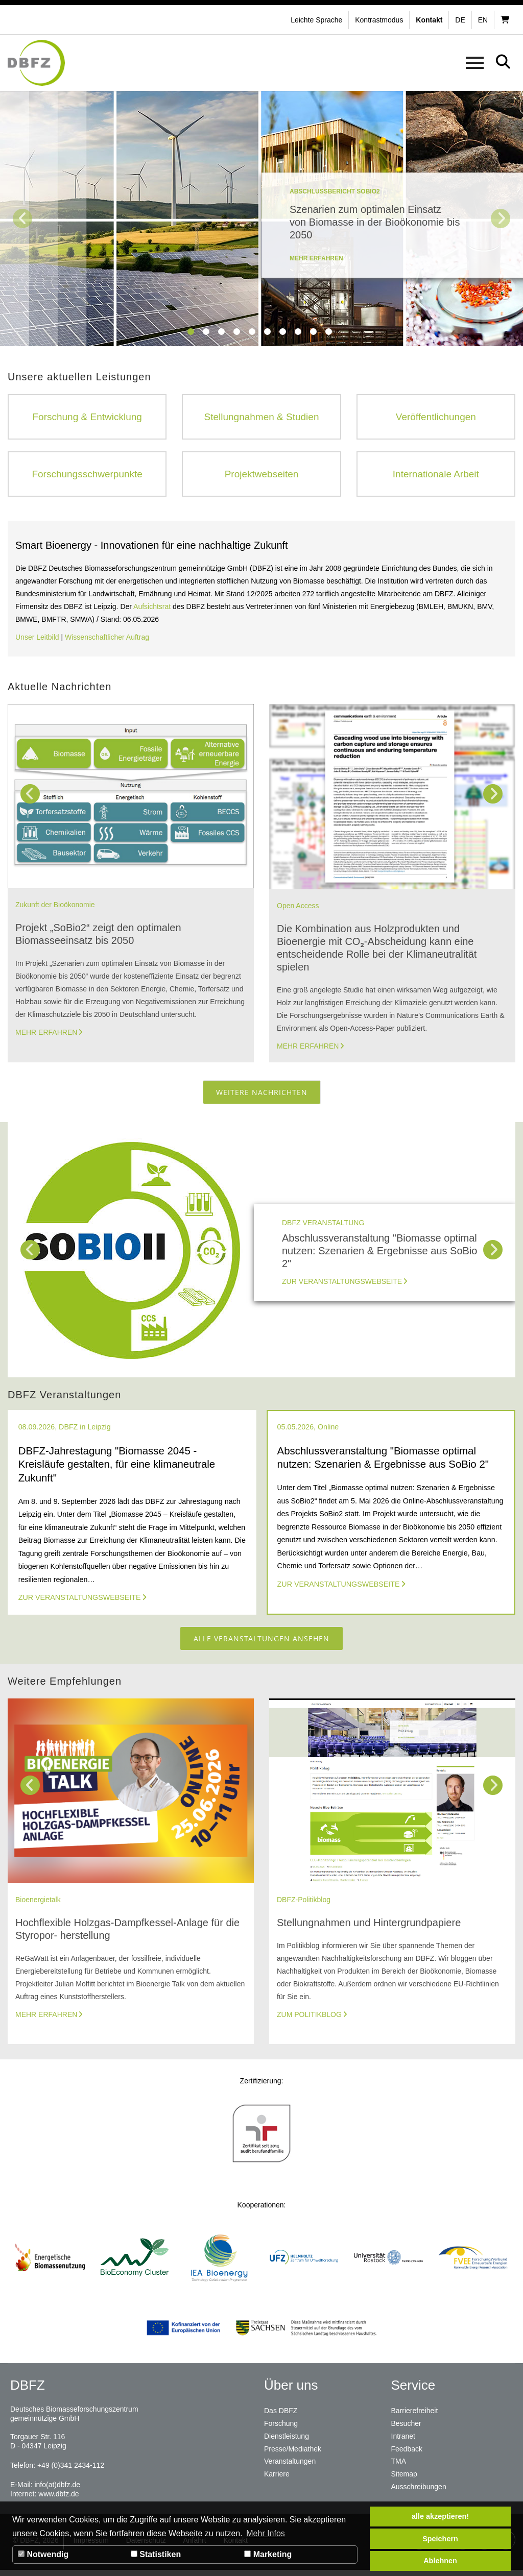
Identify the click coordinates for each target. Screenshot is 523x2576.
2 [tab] (207, 332)
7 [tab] (283, 332)
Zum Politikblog (309, 2020)
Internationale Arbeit (436, 475)
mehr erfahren (316, 258)
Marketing (268, 2554)
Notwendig (43, 2554)
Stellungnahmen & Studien (261, 416)
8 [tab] (299, 332)
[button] (380, 20)
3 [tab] (222, 332)
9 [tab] (314, 332)
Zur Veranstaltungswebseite (342, 1284)
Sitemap (404, 2478)
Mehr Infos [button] (265, 2533)
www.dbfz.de (58, 2500)
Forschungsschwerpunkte (87, 475)
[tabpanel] (261, 218)
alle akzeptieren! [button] (440, 2516)
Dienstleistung (286, 2441)
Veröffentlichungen (436, 416)
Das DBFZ (280, 2417)
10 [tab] (329, 332)
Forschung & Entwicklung (86, 416)
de (460, 20)
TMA (399, 2466)
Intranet (403, 2441)
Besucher (406, 2429)
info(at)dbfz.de (57, 2491)
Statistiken (156, 2554)
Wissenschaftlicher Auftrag (107, 640)
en (483, 20)
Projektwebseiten (262, 475)
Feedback (406, 2453)
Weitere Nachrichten (261, 1095)
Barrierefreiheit (414, 2417)
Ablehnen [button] (440, 2561)
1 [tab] (191, 332)
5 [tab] (253, 332)
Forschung (281, 2429)
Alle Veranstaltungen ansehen (261, 1642)
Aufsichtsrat (153, 609)
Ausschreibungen (418, 2490)
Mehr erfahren (46, 1035)
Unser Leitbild (37, 640)
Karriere (277, 2478)
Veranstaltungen (290, 2466)
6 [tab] (268, 332)
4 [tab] (237, 332)
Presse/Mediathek (292, 2453)
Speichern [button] (440, 2539)
